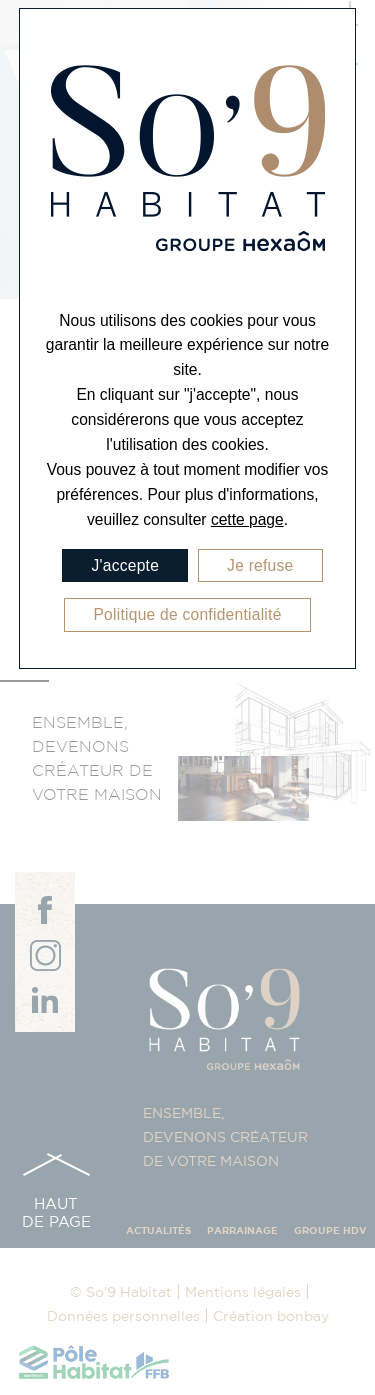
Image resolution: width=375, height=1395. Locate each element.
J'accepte (125, 565)
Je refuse (260, 565)
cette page (247, 519)
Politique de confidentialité (187, 614)
